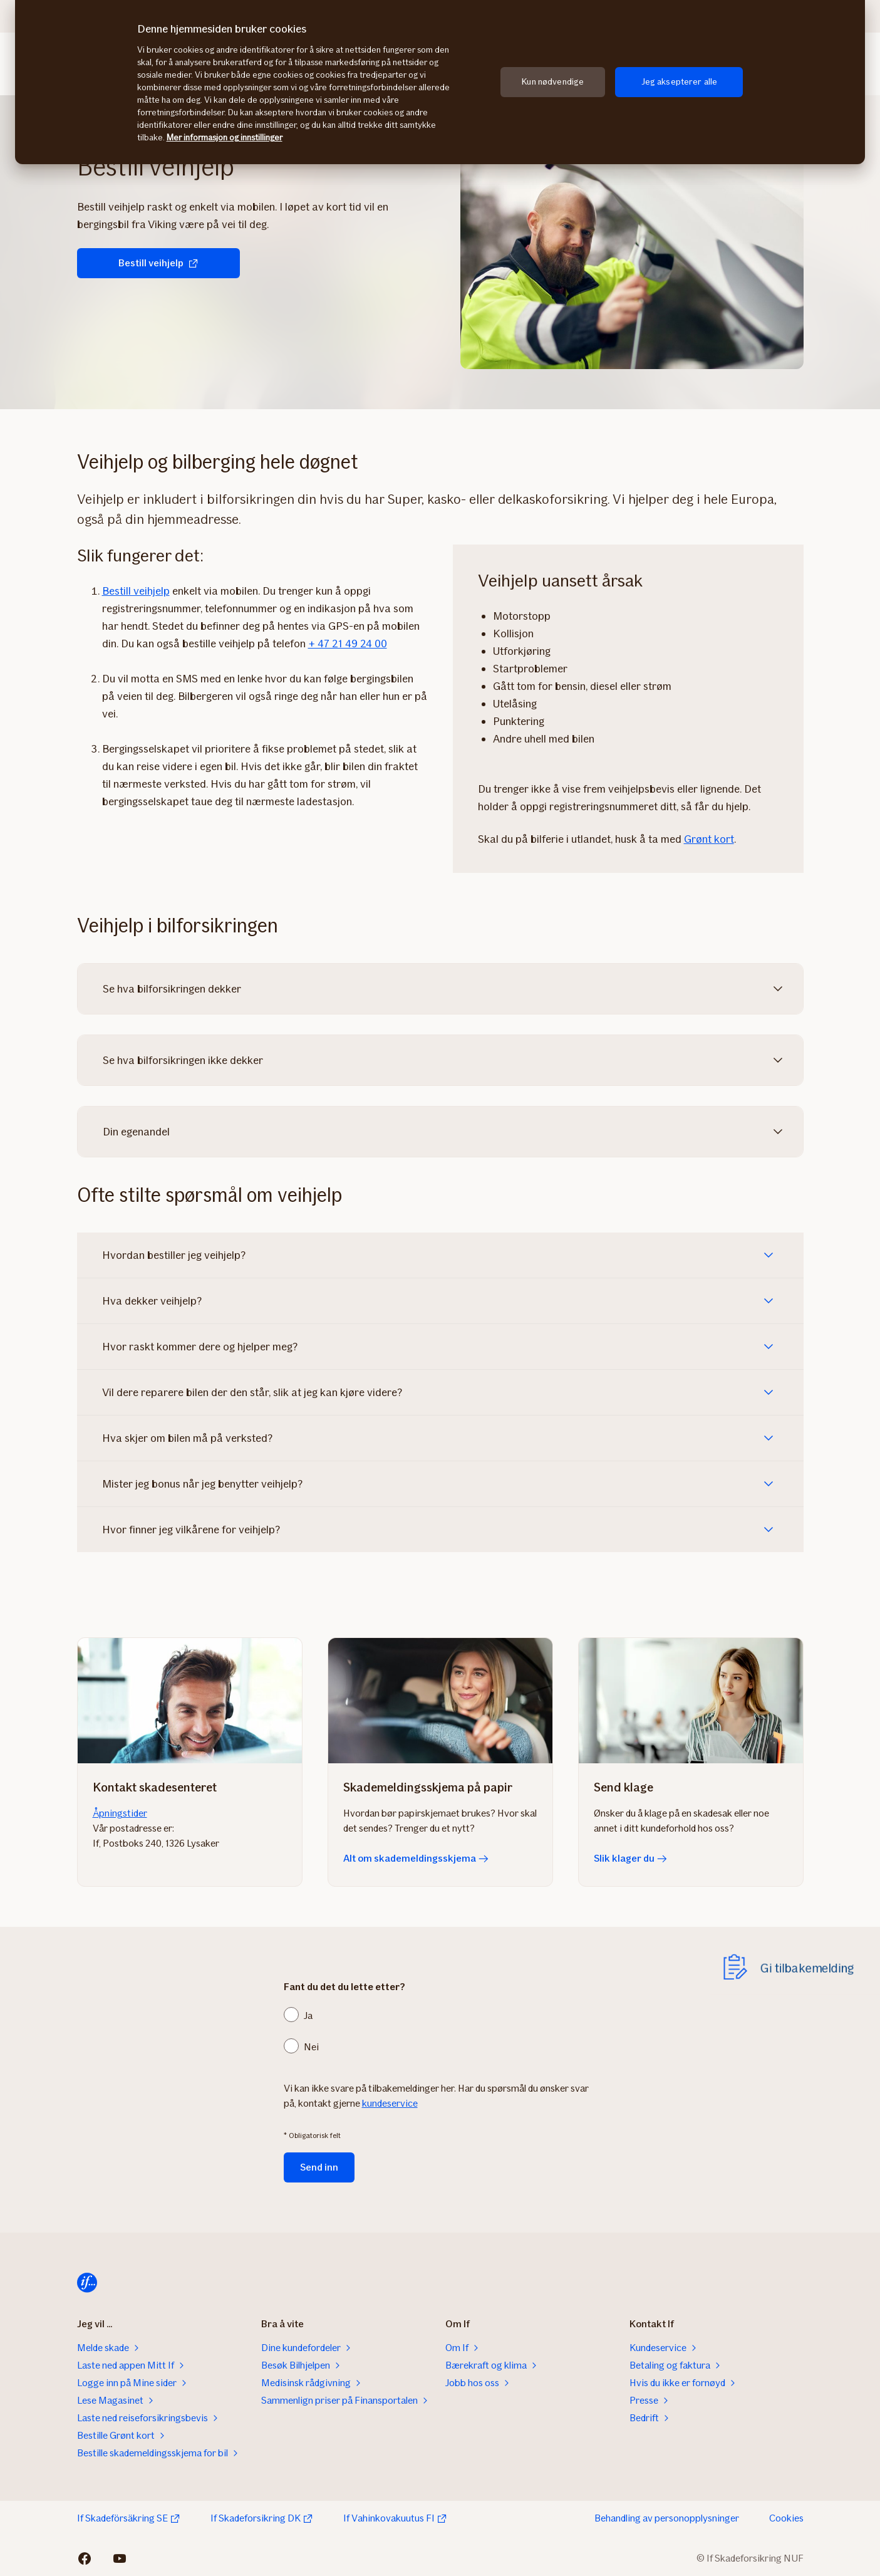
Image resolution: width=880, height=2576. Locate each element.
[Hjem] (87, 2283)
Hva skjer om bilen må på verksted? (187, 1438)
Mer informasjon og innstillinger (224, 137)
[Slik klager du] (691, 1700)
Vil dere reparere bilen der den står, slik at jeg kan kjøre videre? (252, 1392)
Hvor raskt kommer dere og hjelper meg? (200, 1346)
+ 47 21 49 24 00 (347, 643)
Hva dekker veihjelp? (152, 1301)
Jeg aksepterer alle (679, 81)
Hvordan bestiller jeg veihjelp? (174, 1255)
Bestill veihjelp (158, 263)
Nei (311, 2047)
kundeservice (390, 2103)
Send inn (319, 2167)
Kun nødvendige (553, 81)
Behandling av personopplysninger (666, 2518)
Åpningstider (120, 1813)
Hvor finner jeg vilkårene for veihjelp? (191, 1529)
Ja (308, 2015)
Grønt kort (709, 839)
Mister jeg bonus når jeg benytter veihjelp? (202, 1484)
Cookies (786, 2518)
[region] (440, 82)
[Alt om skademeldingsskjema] (440, 1700)
